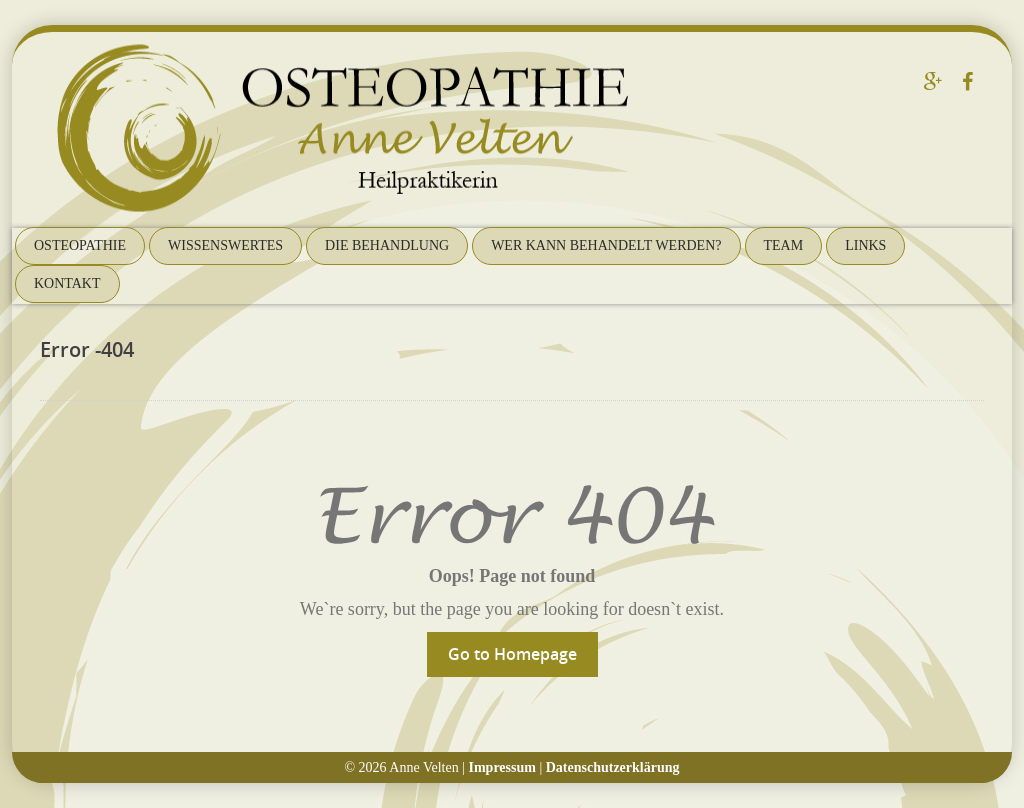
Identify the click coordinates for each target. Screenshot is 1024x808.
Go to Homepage (512, 654)
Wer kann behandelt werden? (606, 245)
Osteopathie (80, 245)
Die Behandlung (387, 245)
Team (784, 245)
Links (865, 245)
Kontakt (67, 283)
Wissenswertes (225, 245)
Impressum (502, 767)
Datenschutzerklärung (613, 767)
